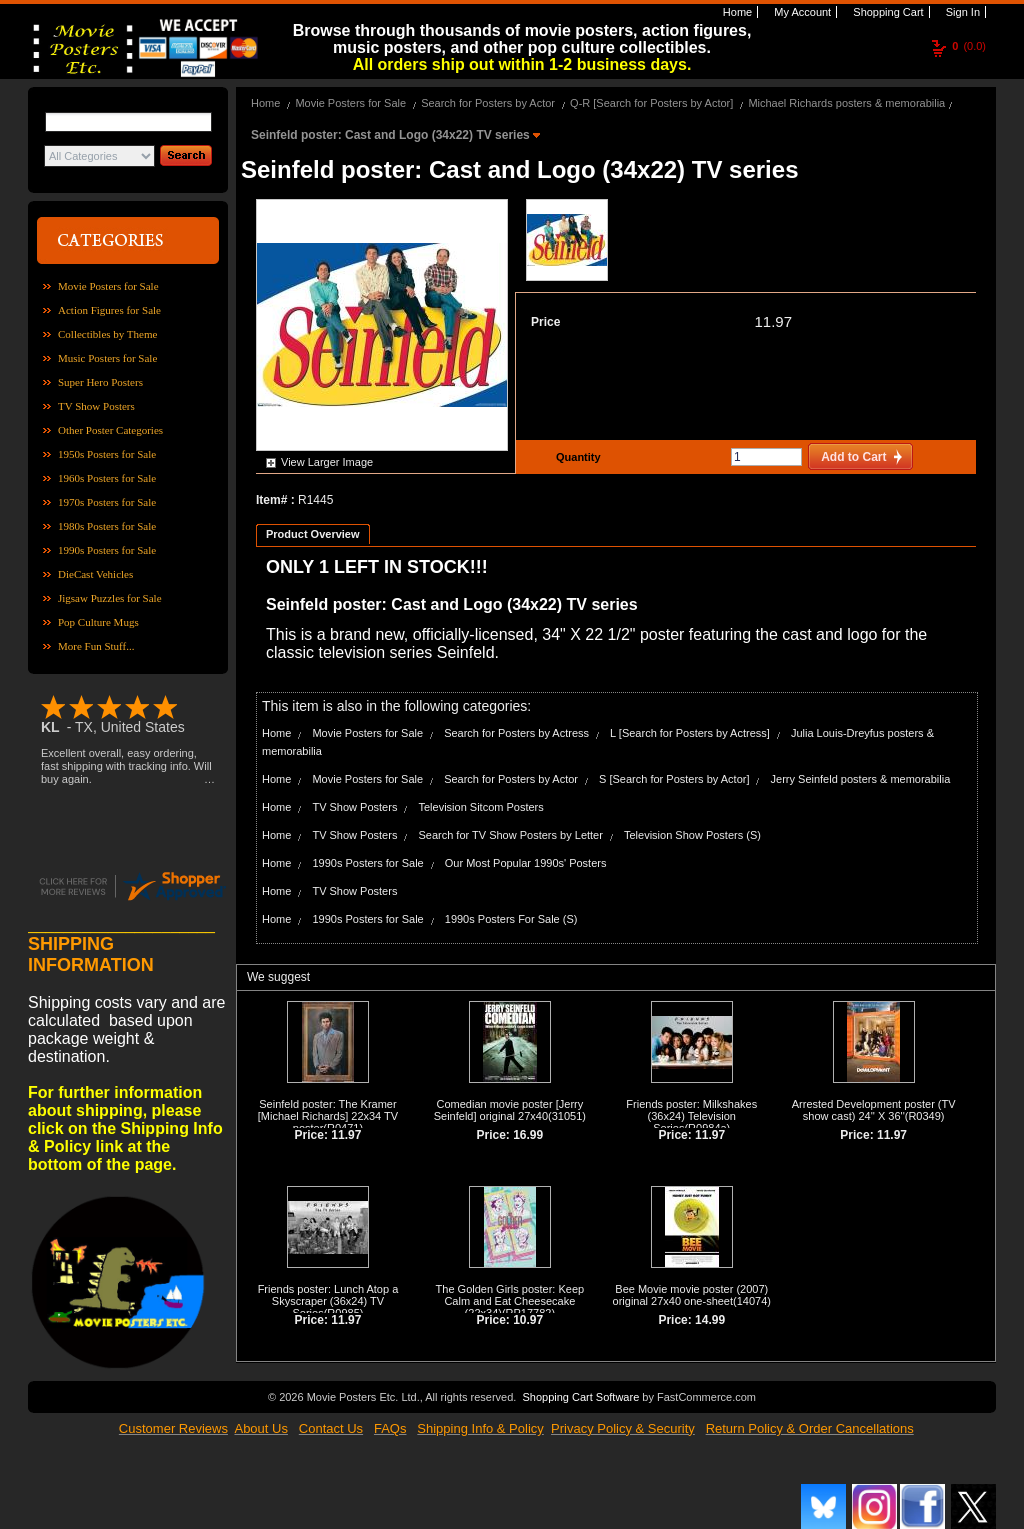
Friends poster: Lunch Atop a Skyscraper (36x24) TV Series (328, 1301)
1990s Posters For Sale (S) (511, 919)
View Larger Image (327, 462)
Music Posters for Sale (107, 358)
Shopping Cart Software (580, 1395)
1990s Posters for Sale (107, 550)
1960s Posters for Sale (107, 478)
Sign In (961, 12)
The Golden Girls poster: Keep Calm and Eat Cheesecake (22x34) (510, 1301)
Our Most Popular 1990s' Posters (526, 863)
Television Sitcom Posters (480, 807)
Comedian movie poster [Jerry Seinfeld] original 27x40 (509, 1110)
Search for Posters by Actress (516, 733)
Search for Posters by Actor (488, 103)
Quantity (576, 457)
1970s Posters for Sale (107, 502)
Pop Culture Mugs (98, 622)
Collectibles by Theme (107, 334)
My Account (801, 12)
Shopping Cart (886, 12)
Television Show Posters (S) (692, 835)
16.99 (528, 1135)
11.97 (773, 321)
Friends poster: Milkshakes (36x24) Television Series (691, 1116)
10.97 (528, 1320)
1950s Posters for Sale (107, 454)
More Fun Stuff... (96, 646)
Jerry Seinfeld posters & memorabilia (861, 779)
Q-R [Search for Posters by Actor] (651, 103)
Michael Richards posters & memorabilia (846, 103)
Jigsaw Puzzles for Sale (110, 598)
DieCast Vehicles (95, 574)
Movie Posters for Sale (108, 286)
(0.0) (969, 46)
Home (736, 12)
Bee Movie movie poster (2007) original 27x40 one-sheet (691, 1295)
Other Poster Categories (110, 430)
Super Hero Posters (100, 382)
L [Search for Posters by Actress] (690, 733)
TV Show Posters (96, 406)
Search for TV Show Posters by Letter (510, 835)
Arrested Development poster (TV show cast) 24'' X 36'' (874, 1110)
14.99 (710, 1320)
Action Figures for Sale (109, 310)
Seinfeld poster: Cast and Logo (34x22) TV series (392, 135)
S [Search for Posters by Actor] (674, 779)
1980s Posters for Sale (107, 526)
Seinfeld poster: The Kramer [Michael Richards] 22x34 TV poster (328, 1116)
